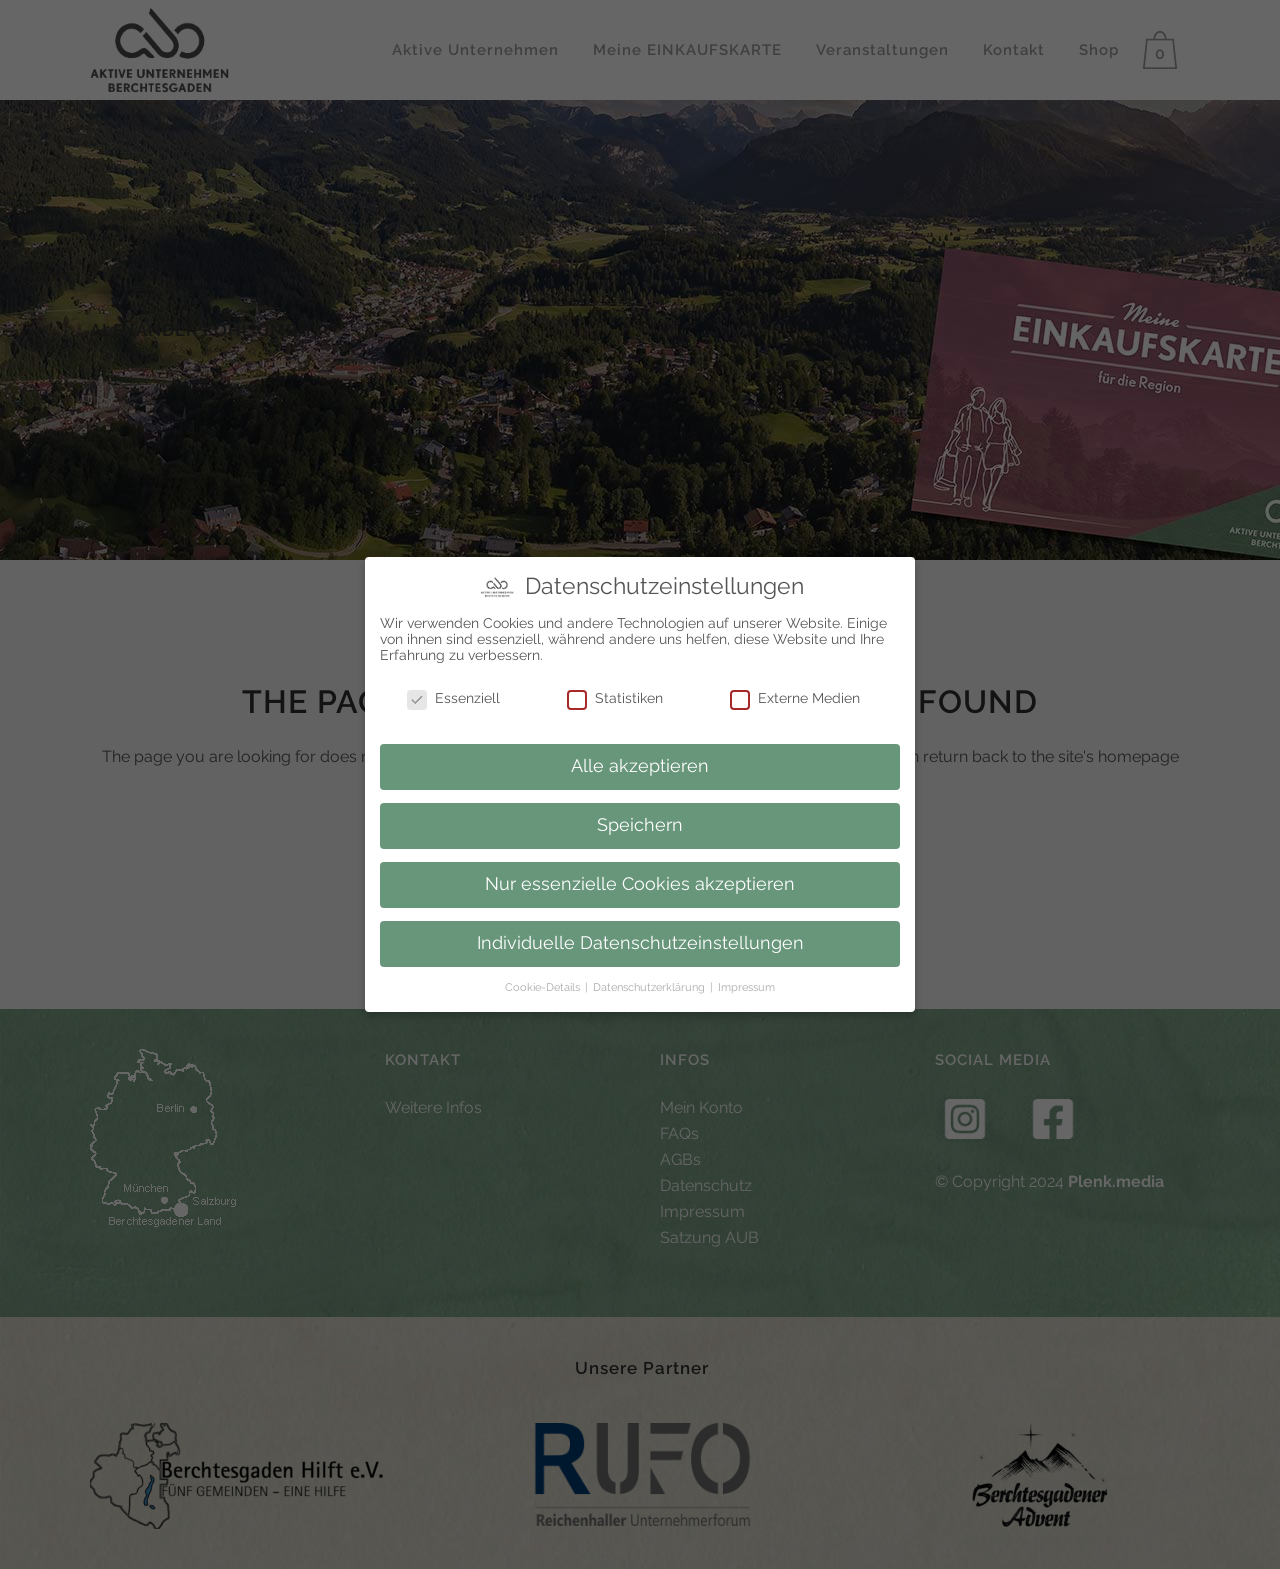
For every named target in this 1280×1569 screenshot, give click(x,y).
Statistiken (615, 695)
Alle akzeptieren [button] (640, 764)
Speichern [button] (640, 823)
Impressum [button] (746, 985)
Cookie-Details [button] (544, 985)
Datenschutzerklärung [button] (650, 985)
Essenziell (453, 695)
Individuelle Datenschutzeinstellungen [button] (640, 941)
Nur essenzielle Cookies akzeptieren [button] (640, 882)
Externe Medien (795, 695)
